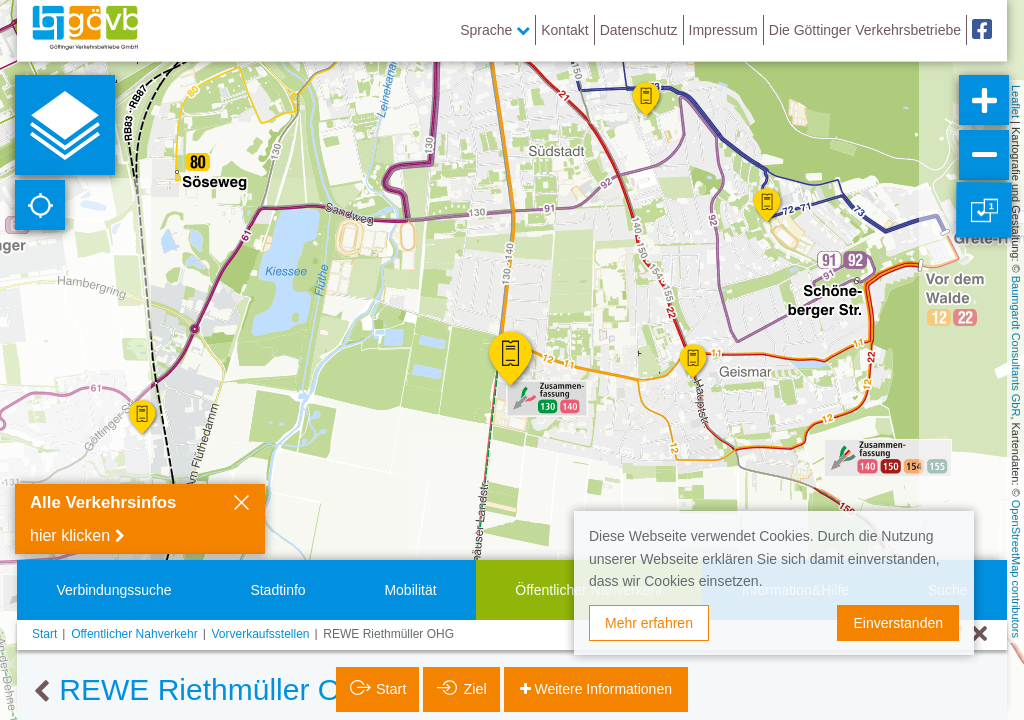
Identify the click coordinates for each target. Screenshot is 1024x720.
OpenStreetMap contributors (1016, 569)
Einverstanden (898, 623)
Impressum (723, 30)
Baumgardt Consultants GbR (1016, 346)
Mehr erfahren (649, 623)
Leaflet (1016, 101)
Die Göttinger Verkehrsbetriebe (865, 30)
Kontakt (564, 30)
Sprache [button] (495, 30)
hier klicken (70, 535)
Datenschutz (639, 30)
